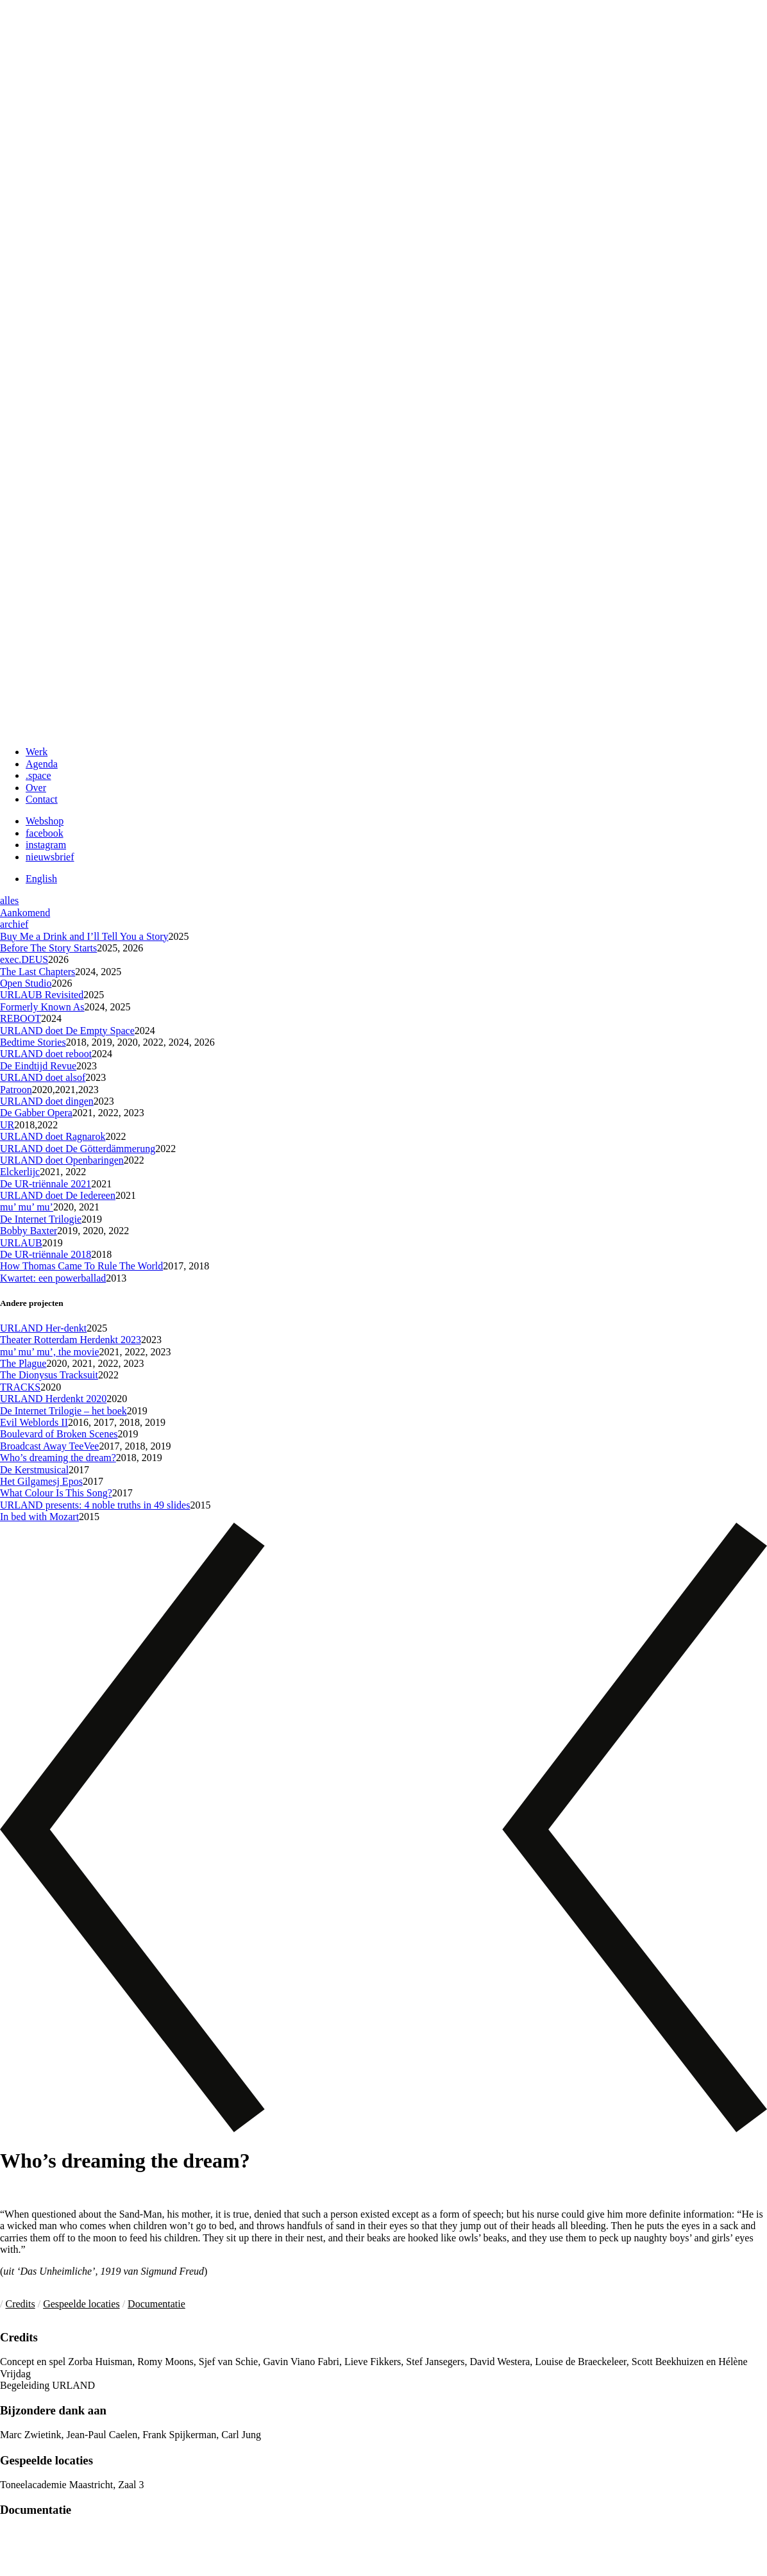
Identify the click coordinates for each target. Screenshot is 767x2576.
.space (38, 775)
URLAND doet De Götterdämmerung (77, 1148)
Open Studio (25, 983)
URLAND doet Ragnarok (52, 1136)
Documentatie (156, 2303)
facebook (44, 833)
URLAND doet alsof (42, 1077)
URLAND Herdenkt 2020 (53, 1398)
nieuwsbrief (50, 856)
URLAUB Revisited (41, 994)
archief (14, 924)
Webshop (44, 820)
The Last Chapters (37, 971)
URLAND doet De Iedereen (57, 1195)
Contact (42, 799)
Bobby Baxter (28, 1230)
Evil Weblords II (34, 1422)
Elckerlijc (20, 1171)
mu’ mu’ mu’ (26, 1206)
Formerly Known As (42, 1006)
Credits (20, 2303)
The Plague (23, 1363)
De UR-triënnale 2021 (45, 1183)
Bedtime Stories (33, 1042)
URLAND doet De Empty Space (67, 1030)
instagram (46, 844)
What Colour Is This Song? (56, 1492)
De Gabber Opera (36, 1112)
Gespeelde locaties (81, 2303)
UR (7, 1124)
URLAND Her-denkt (43, 1328)
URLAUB (21, 1242)
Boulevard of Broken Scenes (59, 1433)
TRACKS (20, 1387)
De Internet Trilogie (40, 1219)
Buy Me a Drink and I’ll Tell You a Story (84, 936)
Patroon (16, 1089)
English (41, 878)
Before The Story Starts (48, 947)
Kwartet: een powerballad (53, 1278)
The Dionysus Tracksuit (49, 1374)
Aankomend (25, 912)
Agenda (42, 763)
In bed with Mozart (39, 1516)
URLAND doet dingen (47, 1101)
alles (9, 900)
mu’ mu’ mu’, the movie (49, 1351)
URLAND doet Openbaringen (62, 1160)
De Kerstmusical (34, 1469)
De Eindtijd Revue (38, 1065)
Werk (36, 751)
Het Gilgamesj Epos (41, 1481)
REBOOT (20, 1018)
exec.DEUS (24, 959)
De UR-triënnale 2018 (45, 1254)
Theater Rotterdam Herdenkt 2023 (70, 1339)
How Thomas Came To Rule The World (81, 1265)
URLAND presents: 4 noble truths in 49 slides (95, 1505)
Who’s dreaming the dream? (58, 1457)
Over (36, 787)
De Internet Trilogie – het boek (63, 1410)
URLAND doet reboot (46, 1053)
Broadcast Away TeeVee (49, 1446)
